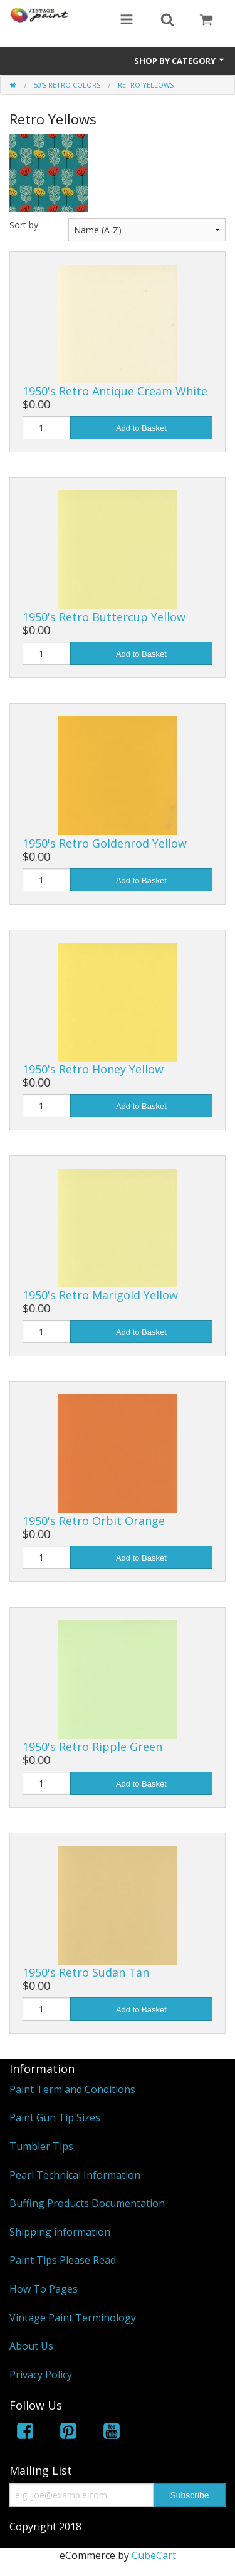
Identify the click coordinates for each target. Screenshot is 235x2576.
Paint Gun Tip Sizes (54, 2117)
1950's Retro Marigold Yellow (100, 1294)
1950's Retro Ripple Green (92, 1746)
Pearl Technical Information (74, 2175)
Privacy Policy (40, 2374)
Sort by (23, 225)
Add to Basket (141, 428)
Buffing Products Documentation (87, 2203)
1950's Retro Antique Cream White (115, 390)
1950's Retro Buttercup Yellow (104, 616)
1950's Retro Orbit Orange (94, 1520)
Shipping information (59, 2232)
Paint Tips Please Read (62, 2260)
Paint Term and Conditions (72, 2089)
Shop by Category (180, 60)
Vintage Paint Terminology (72, 2318)
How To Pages (43, 2289)
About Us (31, 2346)
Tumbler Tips (41, 2146)
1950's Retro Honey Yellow (93, 1069)
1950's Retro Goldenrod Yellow (105, 843)
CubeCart (154, 2555)
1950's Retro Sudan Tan (86, 1972)
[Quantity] (46, 427)
